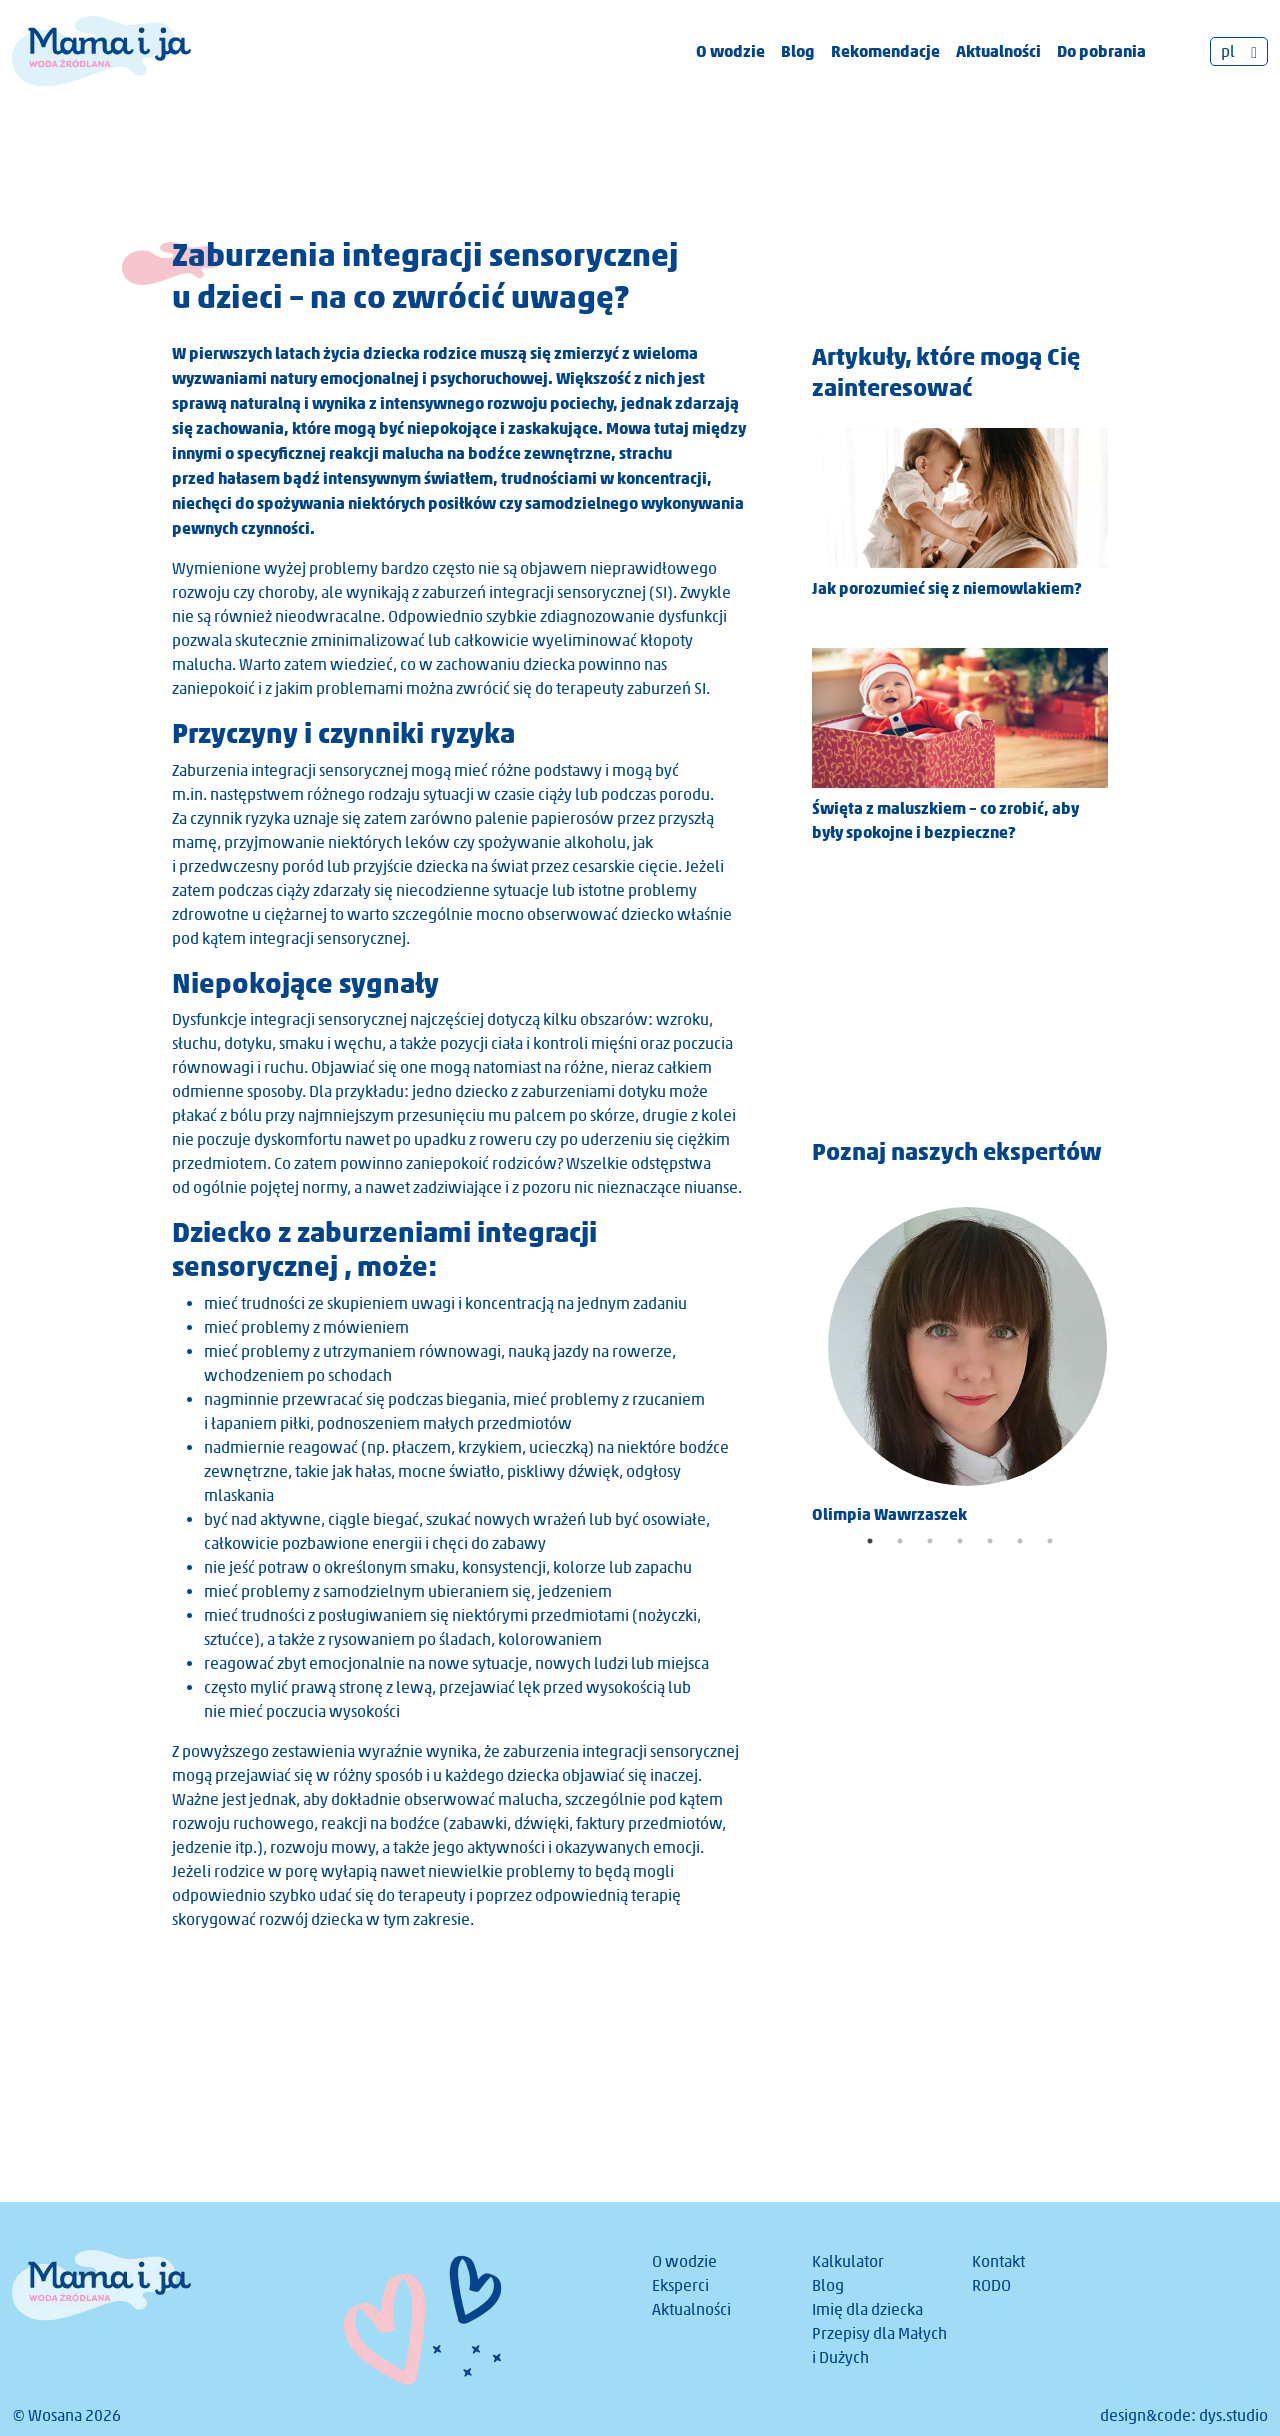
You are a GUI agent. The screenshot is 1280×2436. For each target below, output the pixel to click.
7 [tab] (1050, 1541)
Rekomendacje (885, 51)
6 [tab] (1020, 1541)
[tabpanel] (960, 1358)
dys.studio (1233, 2415)
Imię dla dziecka (867, 2309)
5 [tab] (990, 1541)
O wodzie (730, 51)
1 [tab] (870, 1541)
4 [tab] (960, 1541)
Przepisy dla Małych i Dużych (879, 2345)
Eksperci (680, 2285)
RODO (991, 2285)
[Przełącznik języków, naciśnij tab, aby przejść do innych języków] (1239, 51)
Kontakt (998, 2261)
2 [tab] (900, 1541)
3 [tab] (930, 1541)
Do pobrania (1101, 51)
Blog (798, 51)
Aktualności (998, 51)
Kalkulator (848, 2261)
